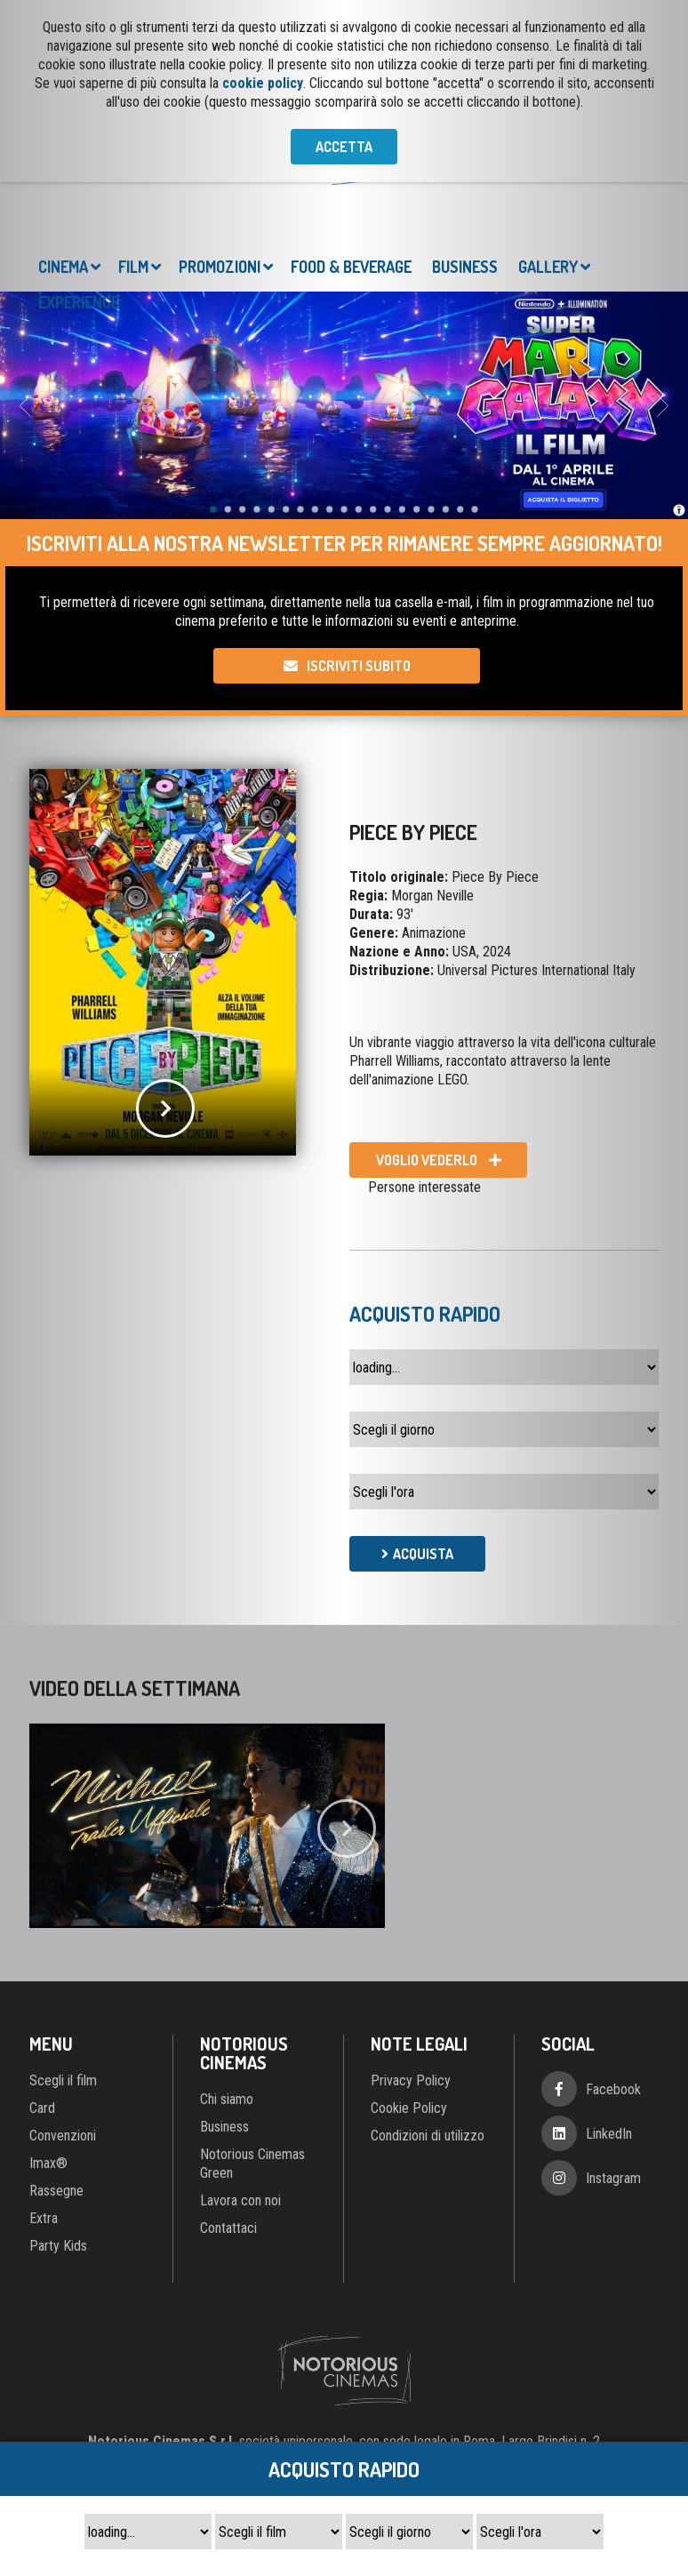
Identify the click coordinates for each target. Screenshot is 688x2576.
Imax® (48, 2163)
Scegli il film (63, 2080)
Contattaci (228, 2228)
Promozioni (219, 266)
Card (42, 2108)
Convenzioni (62, 2135)
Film (133, 266)
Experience (78, 302)
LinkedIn (609, 2133)
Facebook (613, 2089)
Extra (43, 2218)
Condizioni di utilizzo (427, 2135)
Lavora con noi (240, 2200)
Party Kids (58, 2245)
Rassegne (56, 2190)
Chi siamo (226, 2099)
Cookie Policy (409, 2108)
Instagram (613, 2178)
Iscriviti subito (359, 666)
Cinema (63, 266)
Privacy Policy (411, 2080)
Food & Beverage (351, 266)
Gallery (548, 266)
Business (465, 266)
